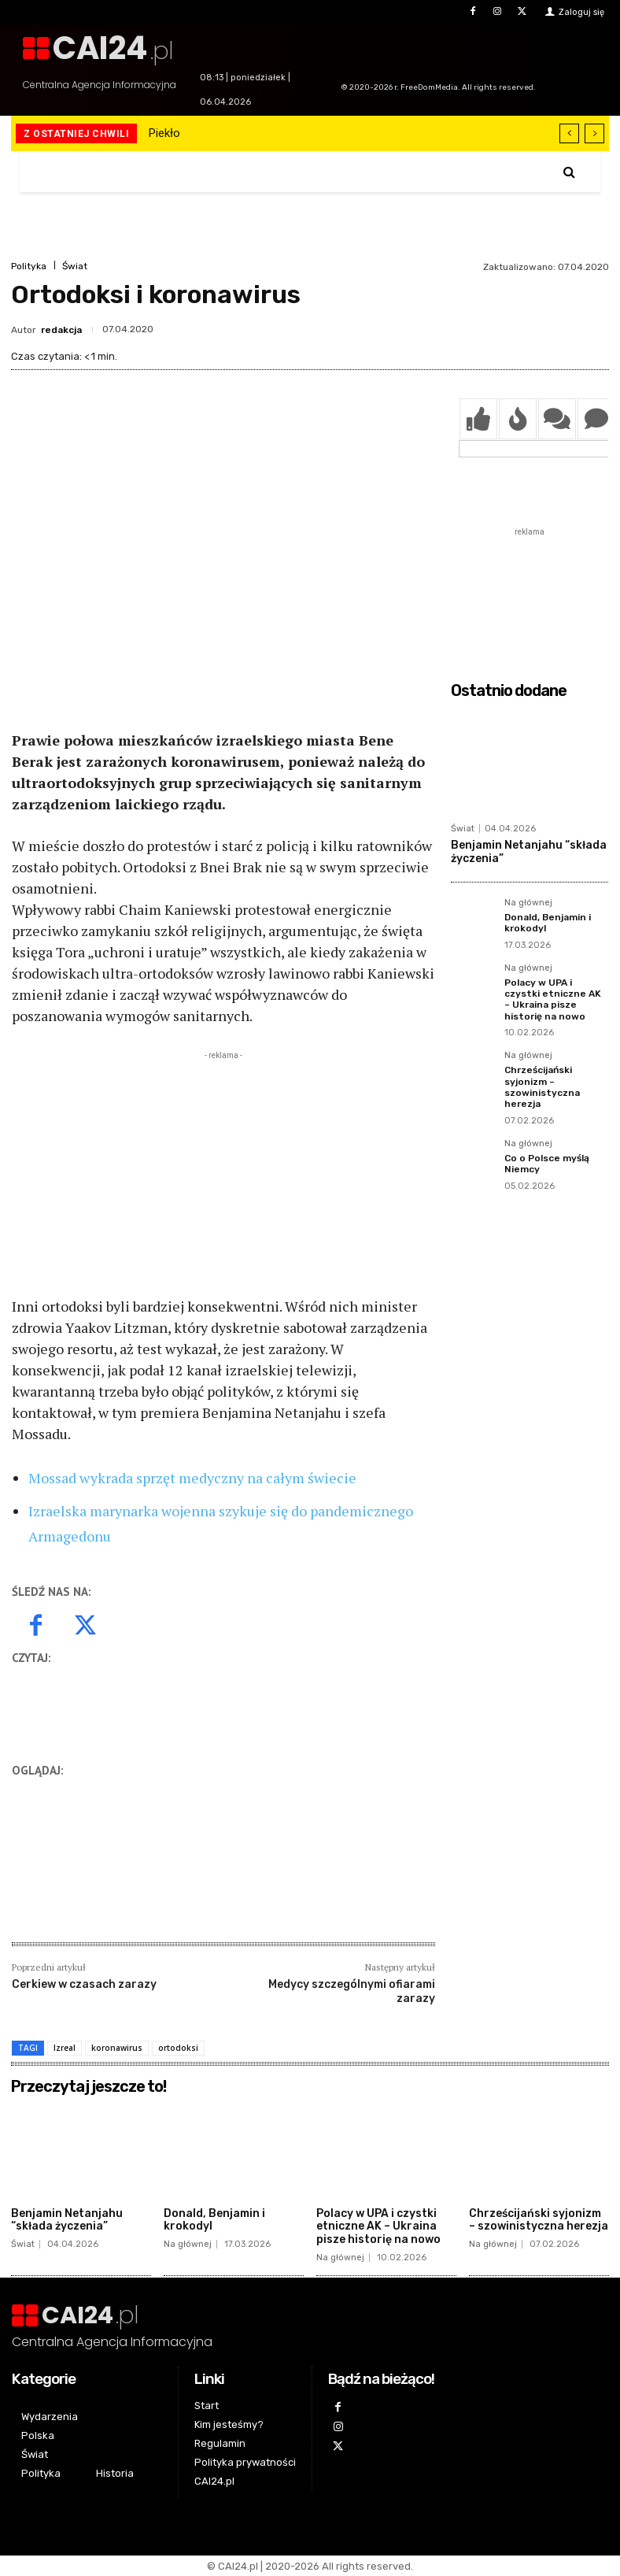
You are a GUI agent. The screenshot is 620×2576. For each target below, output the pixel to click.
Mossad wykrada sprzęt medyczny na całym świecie (192, 1477)
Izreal (65, 2047)
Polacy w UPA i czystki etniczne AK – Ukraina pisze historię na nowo (552, 999)
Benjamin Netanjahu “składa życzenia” (67, 2219)
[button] (569, 172)
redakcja (61, 330)
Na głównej (528, 903)
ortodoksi (178, 2047)
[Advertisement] (223, 1174)
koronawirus (116, 2047)
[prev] (569, 133)
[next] (594, 133)
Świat (74, 266)
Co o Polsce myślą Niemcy (546, 1164)
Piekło (164, 133)
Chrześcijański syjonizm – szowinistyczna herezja (542, 1086)
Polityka (28, 266)
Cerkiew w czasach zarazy (84, 1984)
